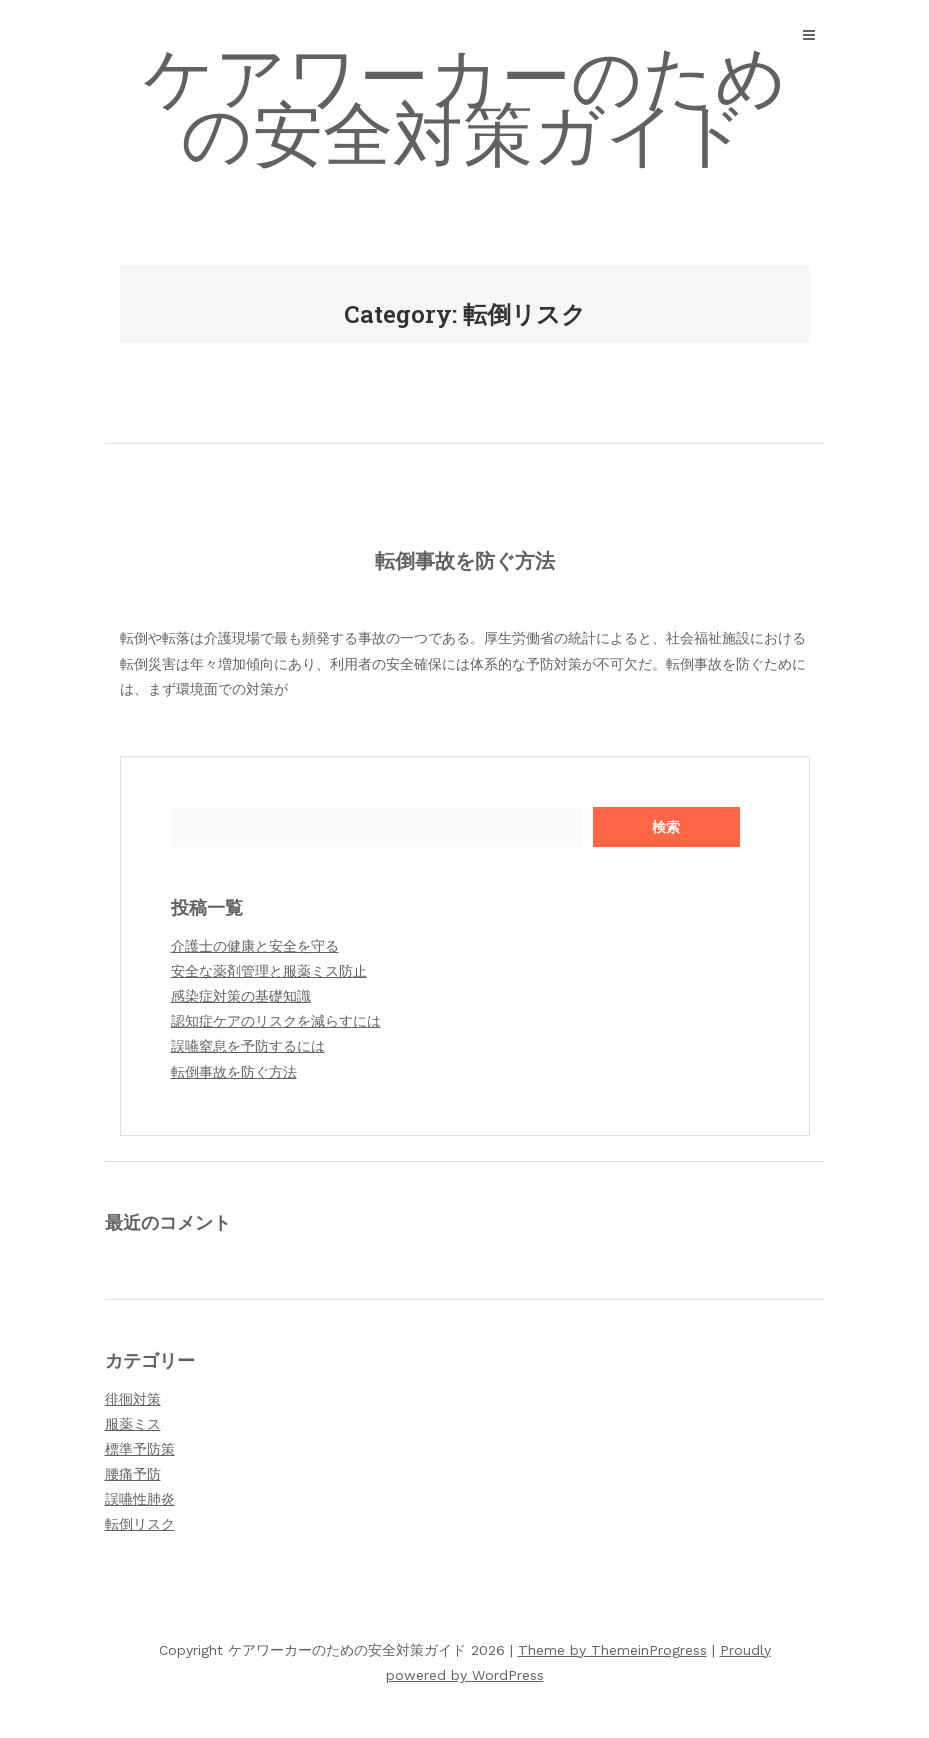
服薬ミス (133, 1424)
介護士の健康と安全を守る (255, 946)
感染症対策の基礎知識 (241, 996)
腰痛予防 (133, 1474)
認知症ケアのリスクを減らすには (276, 1021)
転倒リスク (140, 1524)
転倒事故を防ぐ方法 (465, 560)
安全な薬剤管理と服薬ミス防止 (269, 971)
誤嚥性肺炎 (140, 1499)
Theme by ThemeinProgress (612, 1650)
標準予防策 (140, 1449)
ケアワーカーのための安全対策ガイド (465, 106)
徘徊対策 (133, 1399)
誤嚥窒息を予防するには (248, 1046)
